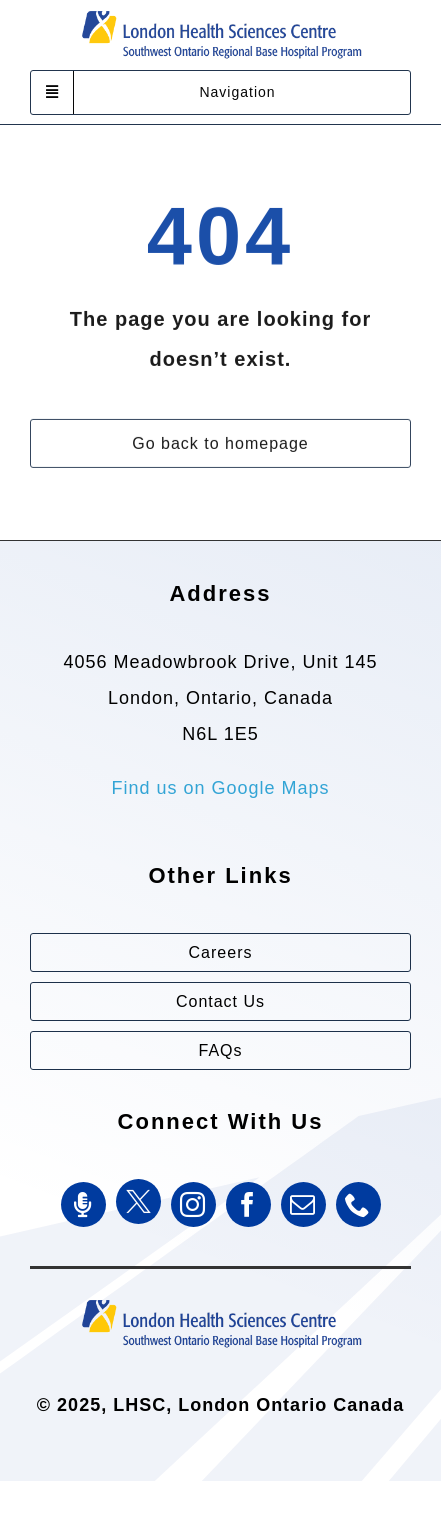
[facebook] (248, 1204)
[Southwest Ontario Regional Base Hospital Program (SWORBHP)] (221, 1298)
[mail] (303, 1204)
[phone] (358, 1204)
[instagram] (193, 1204)
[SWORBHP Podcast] (83, 1204)
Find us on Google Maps (220, 788)
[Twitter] (138, 1201)
